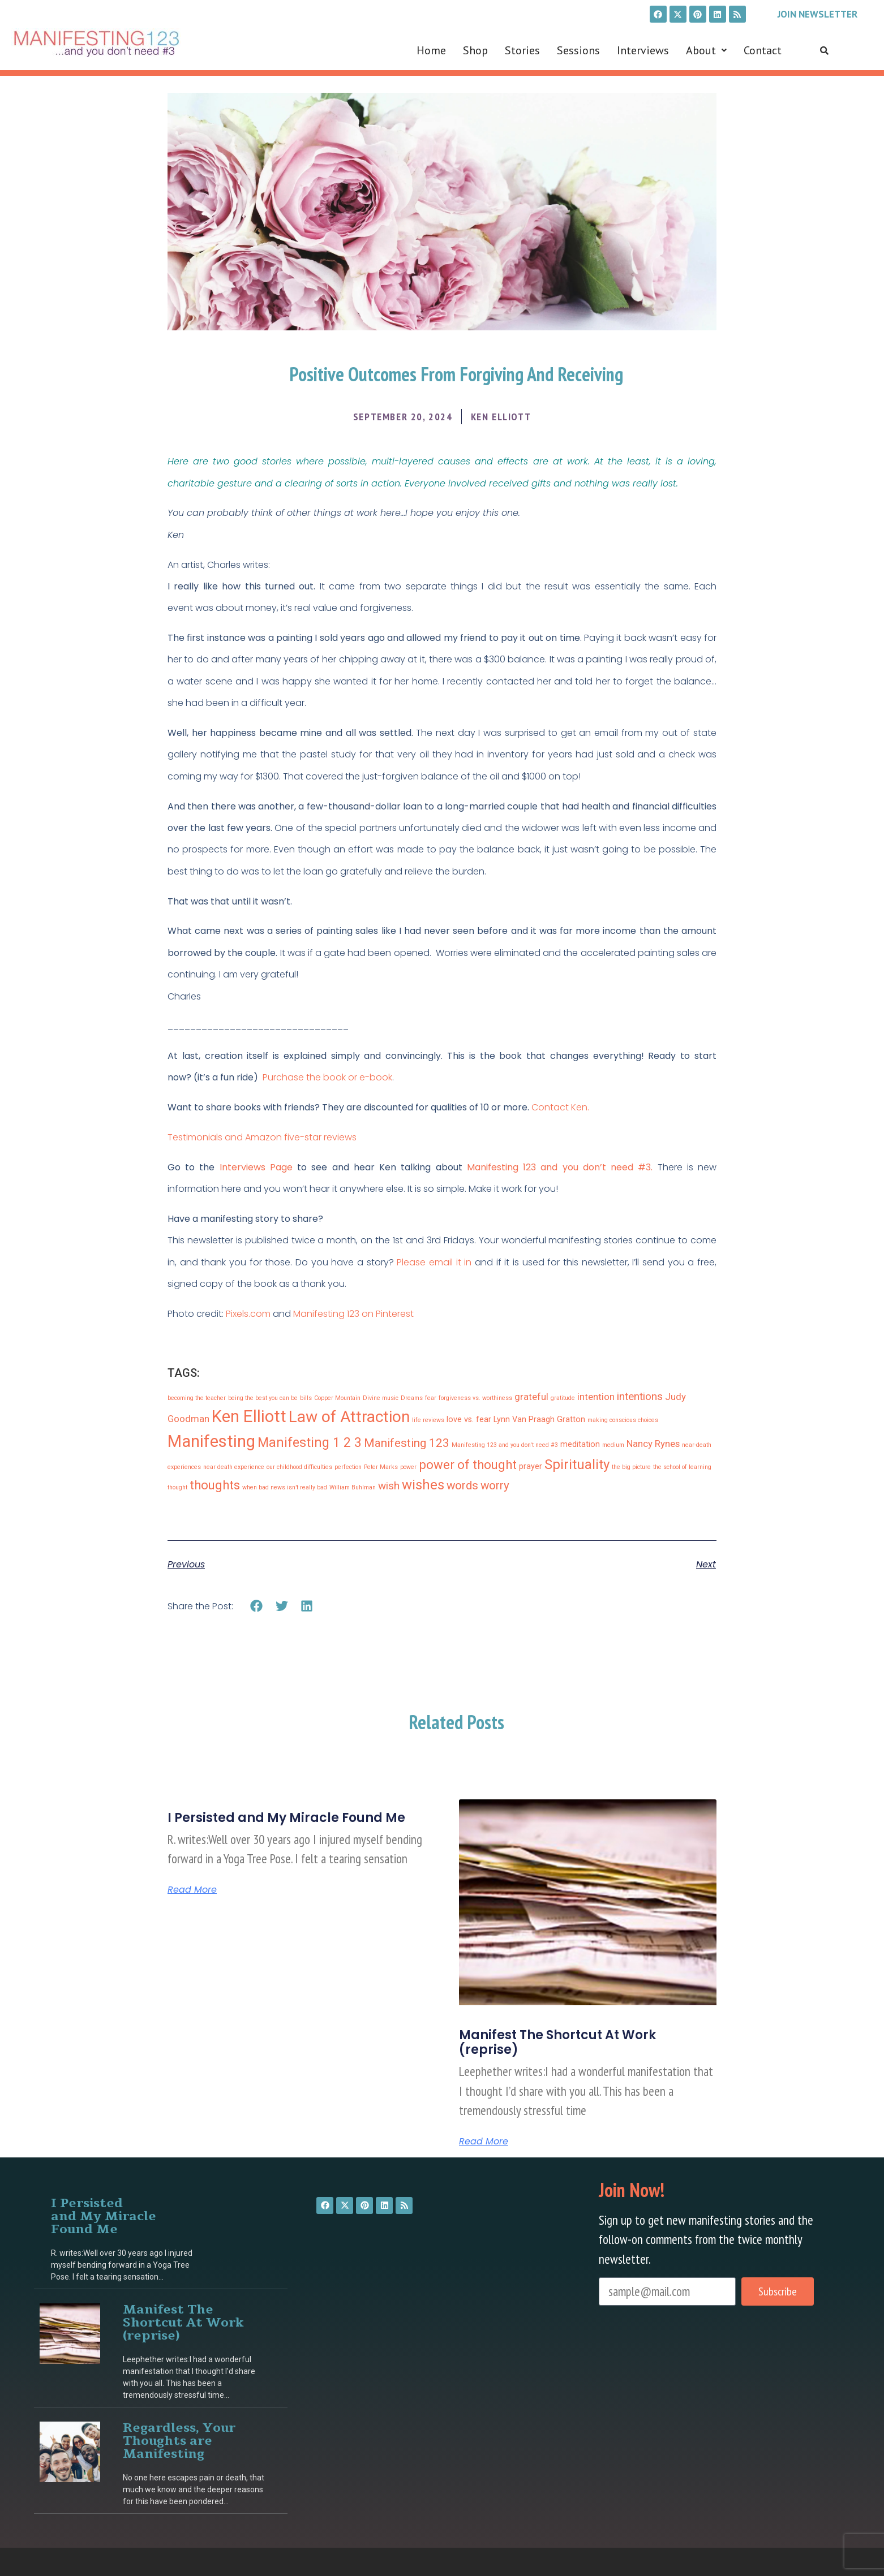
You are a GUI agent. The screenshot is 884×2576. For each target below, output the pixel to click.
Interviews (643, 50)
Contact (763, 50)
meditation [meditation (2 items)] (580, 1444)
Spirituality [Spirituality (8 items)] (577, 1464)
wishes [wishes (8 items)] (423, 1485)
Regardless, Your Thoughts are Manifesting (179, 2441)
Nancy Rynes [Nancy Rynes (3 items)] (653, 1443)
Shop (475, 50)
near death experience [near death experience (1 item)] (233, 1467)
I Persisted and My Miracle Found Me (286, 1818)
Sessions (578, 50)
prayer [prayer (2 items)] (530, 1466)
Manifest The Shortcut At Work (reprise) (557, 2042)
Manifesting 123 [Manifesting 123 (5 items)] (406, 1443)
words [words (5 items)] (462, 1485)
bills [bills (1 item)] (306, 1398)
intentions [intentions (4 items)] (640, 1396)
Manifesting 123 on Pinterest (353, 1313)
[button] (706, 50)
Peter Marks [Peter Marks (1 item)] (381, 1467)
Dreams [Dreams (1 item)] (412, 1398)
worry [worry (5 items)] (494, 1485)
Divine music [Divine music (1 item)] (380, 1398)
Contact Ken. (560, 1107)
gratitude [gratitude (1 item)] (563, 1398)
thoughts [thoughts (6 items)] (215, 1485)
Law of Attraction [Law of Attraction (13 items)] (349, 1416)
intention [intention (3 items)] (596, 1396)
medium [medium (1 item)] (613, 1445)
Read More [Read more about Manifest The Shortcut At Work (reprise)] (483, 2141)
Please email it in (434, 1262)
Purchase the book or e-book (327, 1077)
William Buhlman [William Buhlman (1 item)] (352, 1487)
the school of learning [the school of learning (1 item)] (682, 1467)
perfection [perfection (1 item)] (348, 1467)
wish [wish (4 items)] (389, 1485)
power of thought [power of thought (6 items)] (468, 1465)
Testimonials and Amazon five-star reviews (263, 1137)
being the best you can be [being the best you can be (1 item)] (263, 1398)
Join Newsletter (817, 14)
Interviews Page (256, 1167)
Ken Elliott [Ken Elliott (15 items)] (249, 1416)
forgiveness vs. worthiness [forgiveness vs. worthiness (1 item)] (475, 1398)
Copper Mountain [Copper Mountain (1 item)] (337, 1398)
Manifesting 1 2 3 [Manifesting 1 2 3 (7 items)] (310, 1442)
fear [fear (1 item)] (430, 1398)
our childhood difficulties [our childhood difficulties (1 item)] (299, 1467)
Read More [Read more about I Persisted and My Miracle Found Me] (192, 1889)
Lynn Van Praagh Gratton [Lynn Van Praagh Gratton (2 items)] (539, 1419)
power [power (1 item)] (408, 1467)
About (706, 50)
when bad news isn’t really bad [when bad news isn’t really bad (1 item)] (284, 1487)
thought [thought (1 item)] (177, 1487)
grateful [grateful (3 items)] (531, 1396)
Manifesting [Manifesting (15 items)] (211, 1441)
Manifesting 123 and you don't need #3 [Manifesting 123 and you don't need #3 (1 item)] (505, 1445)
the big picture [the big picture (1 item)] (631, 1467)
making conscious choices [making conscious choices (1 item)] (622, 1420)
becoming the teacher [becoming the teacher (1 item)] (197, 1398)
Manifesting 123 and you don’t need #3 (559, 1167)
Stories (522, 50)
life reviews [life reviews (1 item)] (428, 1420)
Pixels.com (248, 1313)
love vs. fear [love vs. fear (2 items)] (469, 1419)
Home (431, 50)
